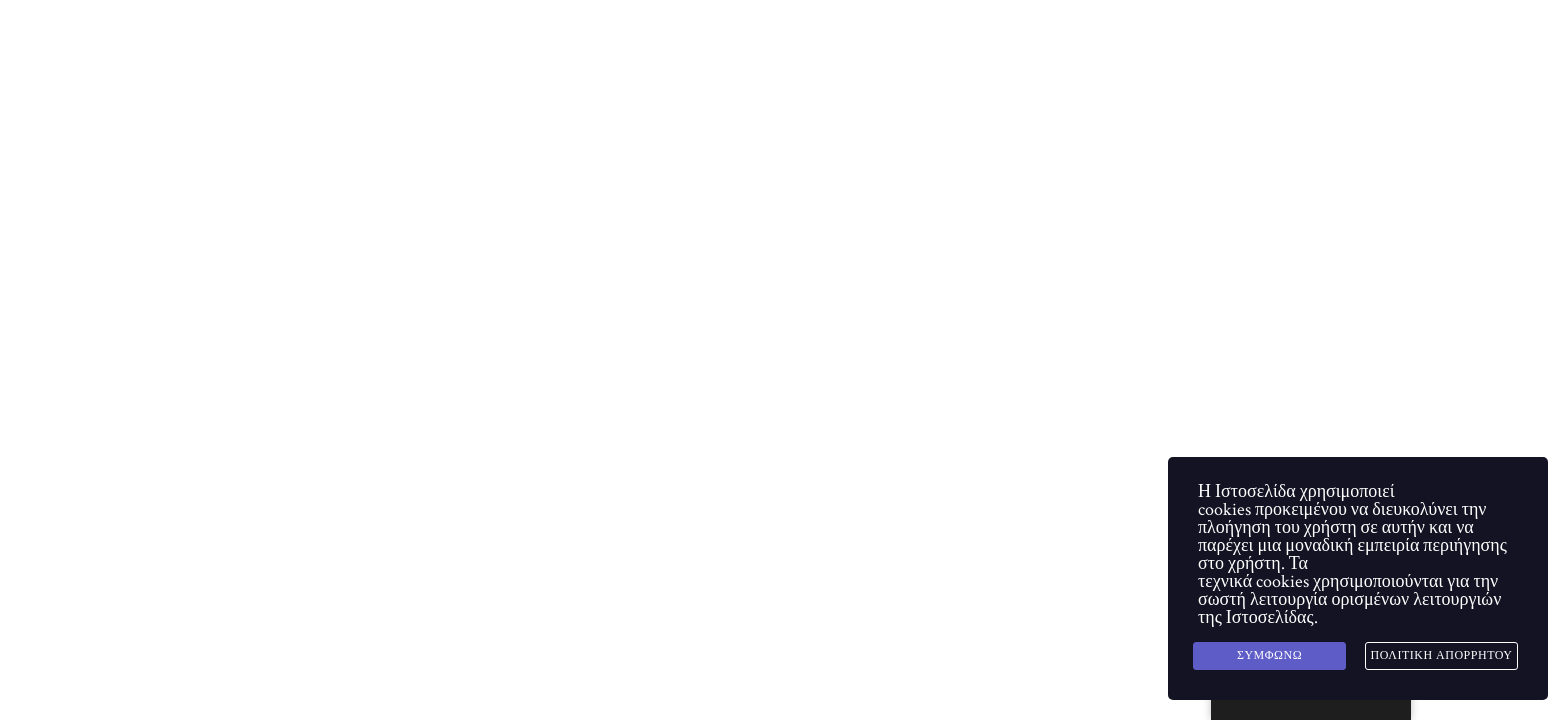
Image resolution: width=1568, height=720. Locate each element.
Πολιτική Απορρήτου (1442, 655)
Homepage (309, 382)
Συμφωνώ (1269, 655)
